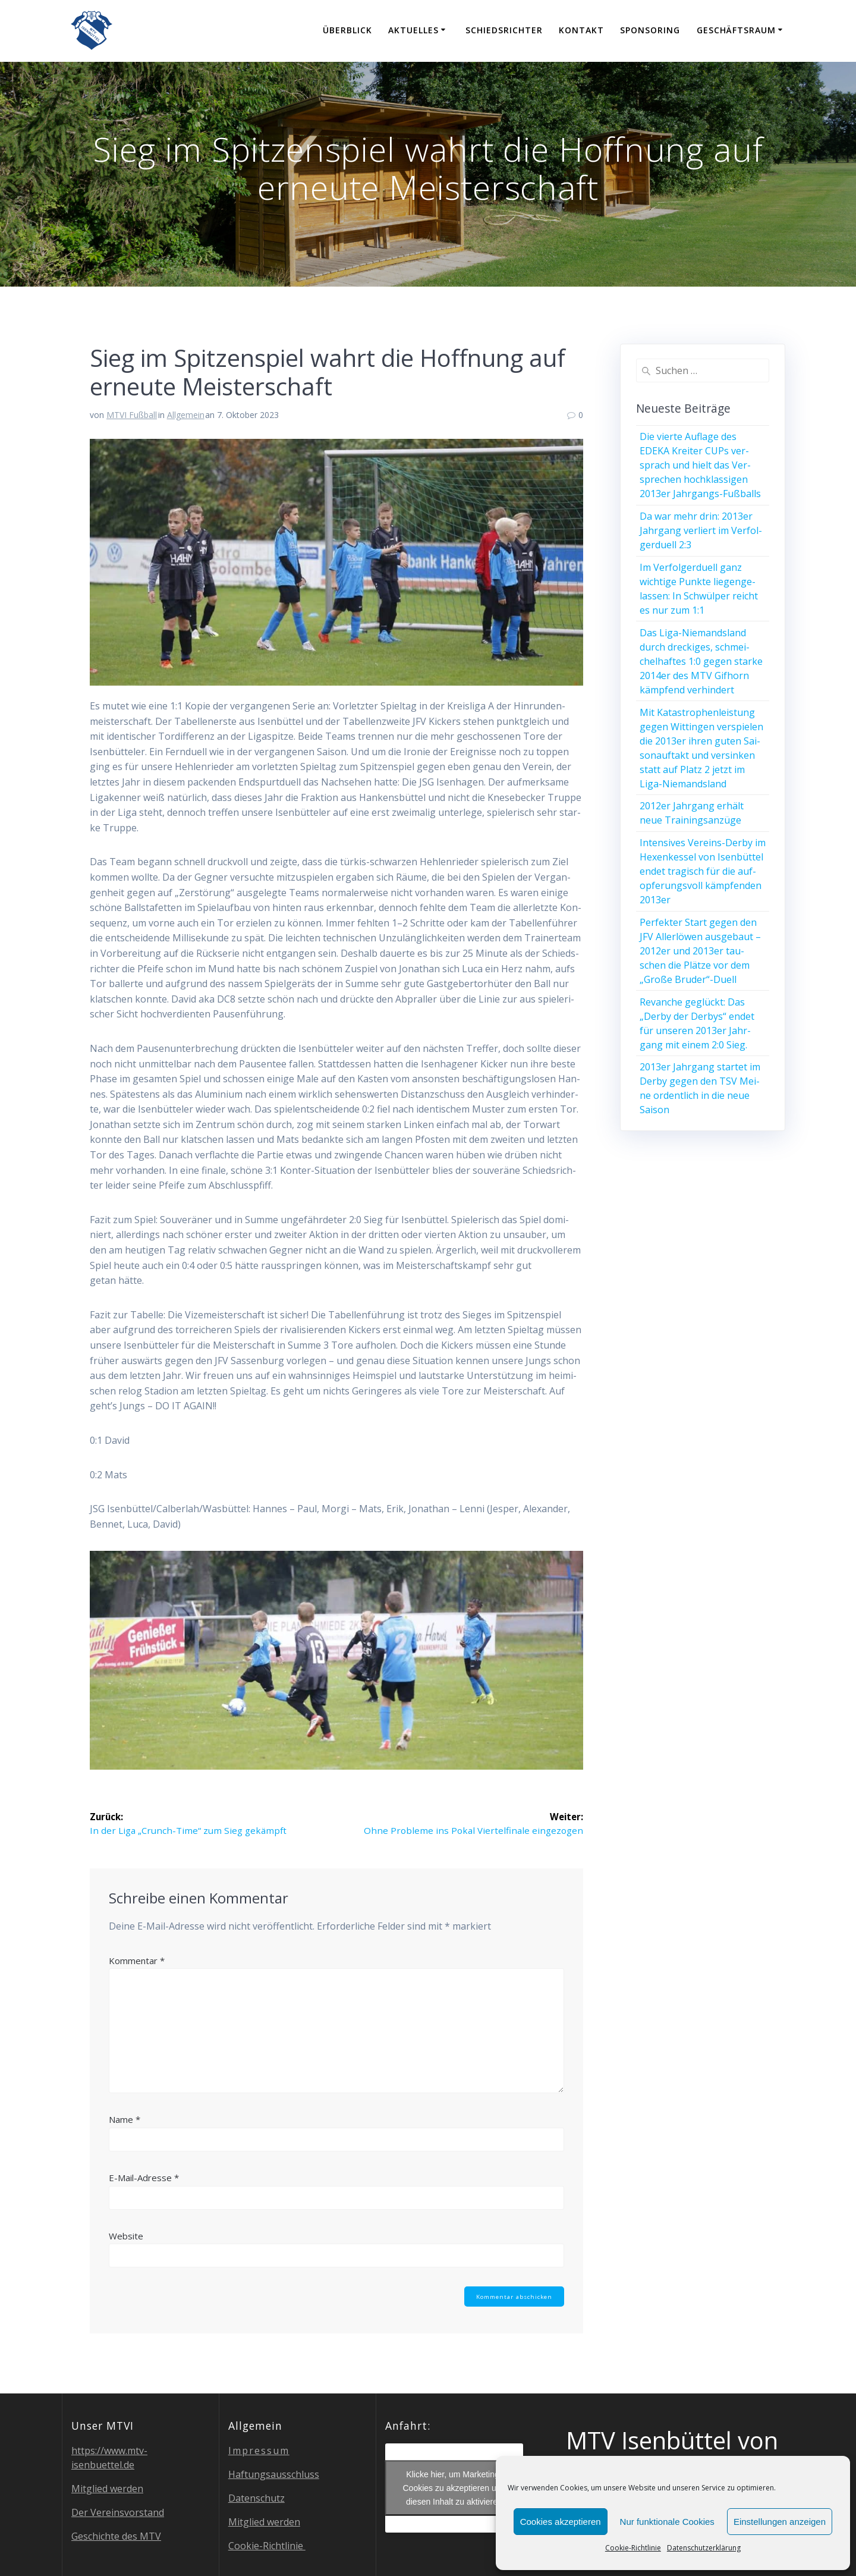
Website (126, 2236)
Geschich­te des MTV (116, 2536)
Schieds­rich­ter (504, 30)
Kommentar (137, 1961)
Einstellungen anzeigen (780, 2522)
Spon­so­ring (650, 30)
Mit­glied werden (107, 2488)
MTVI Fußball (131, 414)
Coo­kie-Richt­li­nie (633, 2548)
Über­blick (347, 30)
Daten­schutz (256, 2498)
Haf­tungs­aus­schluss (273, 2474)
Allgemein (185, 414)
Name (124, 2120)
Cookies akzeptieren (560, 2522)
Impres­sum (258, 2450)
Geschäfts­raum (736, 30)
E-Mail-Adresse (144, 2178)
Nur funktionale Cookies (667, 2522)
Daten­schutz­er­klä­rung (704, 2548)
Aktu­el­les (413, 30)
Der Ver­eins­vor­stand (117, 2512)
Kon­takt (581, 30)
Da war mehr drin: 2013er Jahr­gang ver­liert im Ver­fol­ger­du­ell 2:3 (701, 530)
